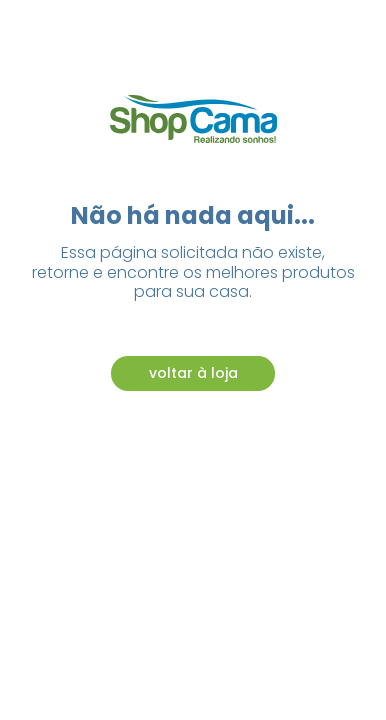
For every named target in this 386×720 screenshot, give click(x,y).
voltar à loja (193, 373)
